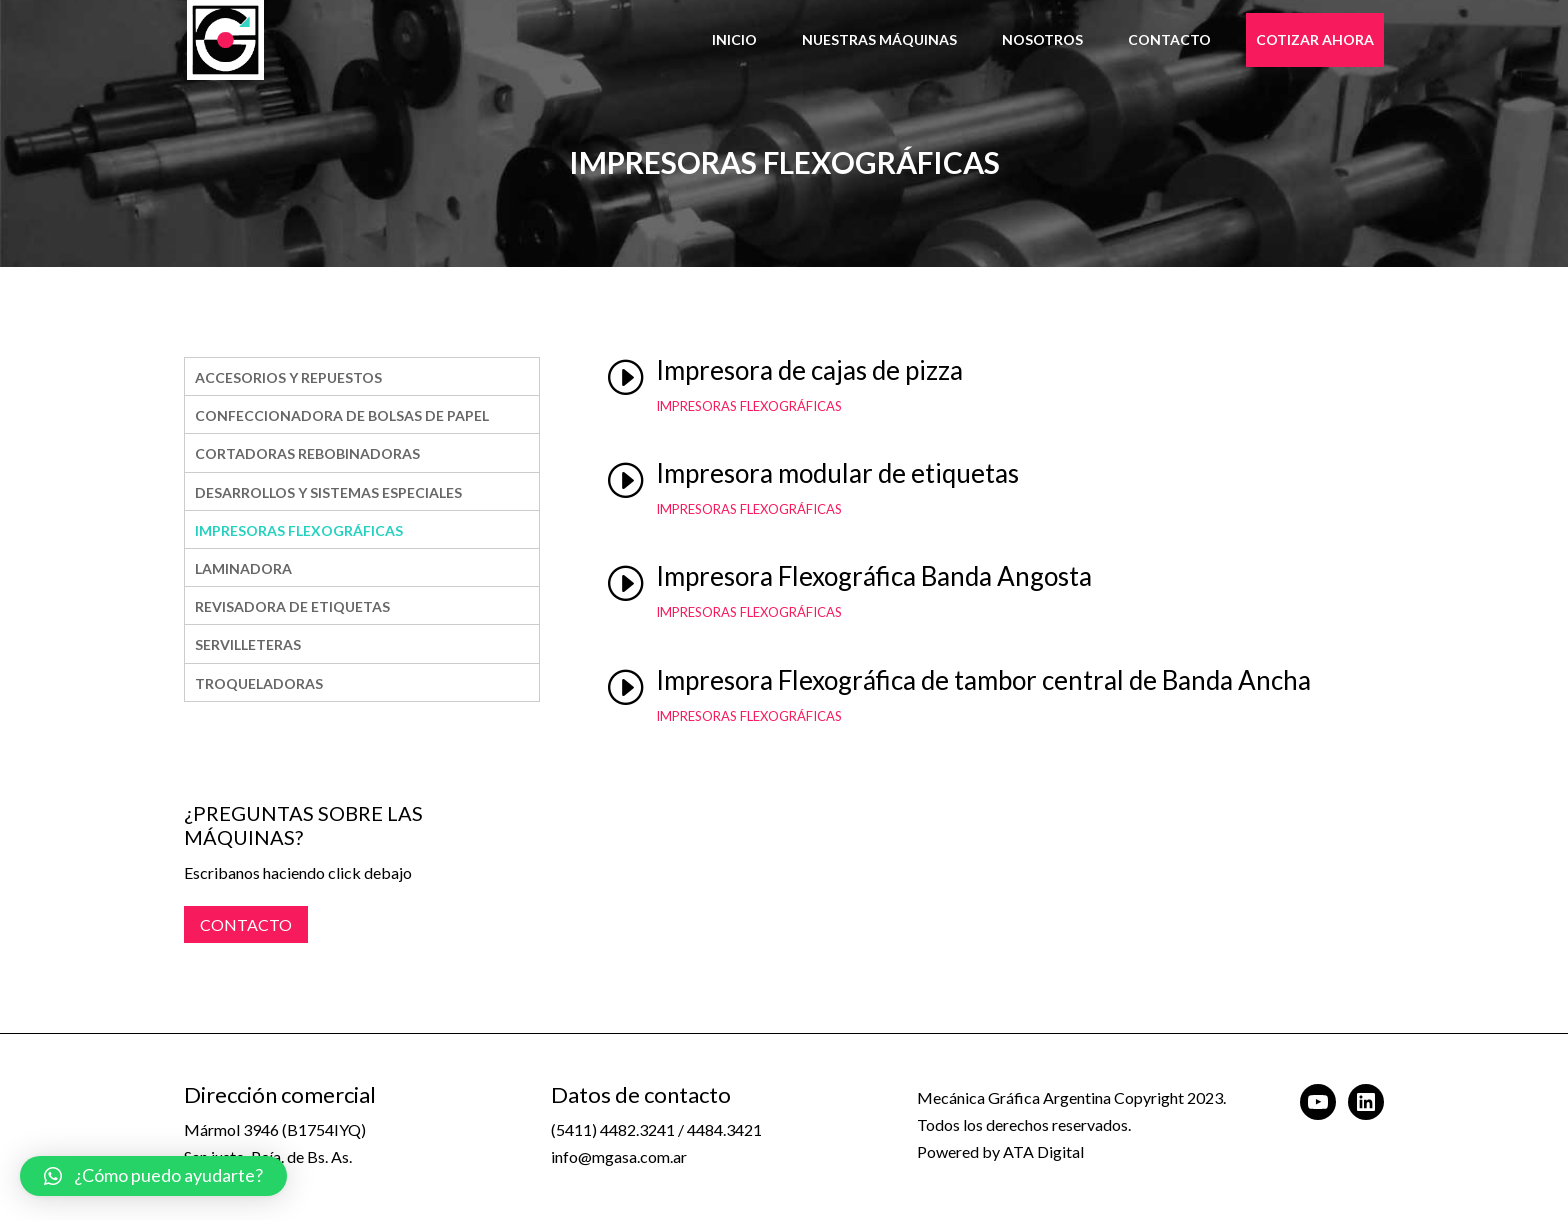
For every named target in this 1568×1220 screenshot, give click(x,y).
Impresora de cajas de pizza (809, 370)
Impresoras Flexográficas (299, 530)
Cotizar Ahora (1315, 39)
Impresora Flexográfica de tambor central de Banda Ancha (983, 680)
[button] (153, 1176)
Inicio (734, 39)
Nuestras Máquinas (879, 39)
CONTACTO (246, 924)
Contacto (1169, 39)
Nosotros (1042, 39)
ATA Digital (1043, 1151)
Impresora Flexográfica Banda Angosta (874, 576)
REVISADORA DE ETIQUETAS (292, 606)
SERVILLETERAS (248, 644)
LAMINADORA (243, 568)
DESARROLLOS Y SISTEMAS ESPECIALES (328, 492)
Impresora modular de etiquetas (837, 473)
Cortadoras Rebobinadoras (307, 453)
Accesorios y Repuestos (288, 377)
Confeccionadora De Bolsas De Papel (342, 415)
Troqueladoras (259, 683)
